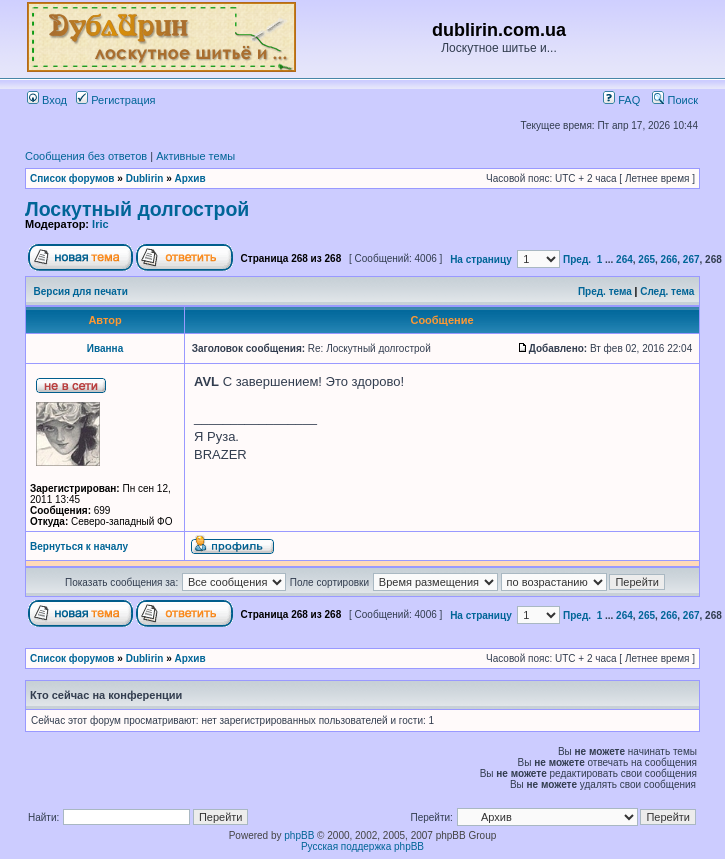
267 (691, 259)
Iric (100, 224)
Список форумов (72, 178)
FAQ (621, 100)
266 (669, 259)
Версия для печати (81, 291)
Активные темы (195, 156)
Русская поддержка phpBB (362, 846)
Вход (47, 100)
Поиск (675, 100)
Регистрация (115, 100)
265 (646, 259)
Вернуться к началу (79, 546)
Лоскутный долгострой (137, 209)
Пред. (577, 259)
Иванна (105, 348)
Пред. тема (605, 291)
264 (624, 259)
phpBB (299, 835)
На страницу (481, 259)
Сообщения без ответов (86, 156)
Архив (190, 178)
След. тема (667, 291)
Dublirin (145, 178)
